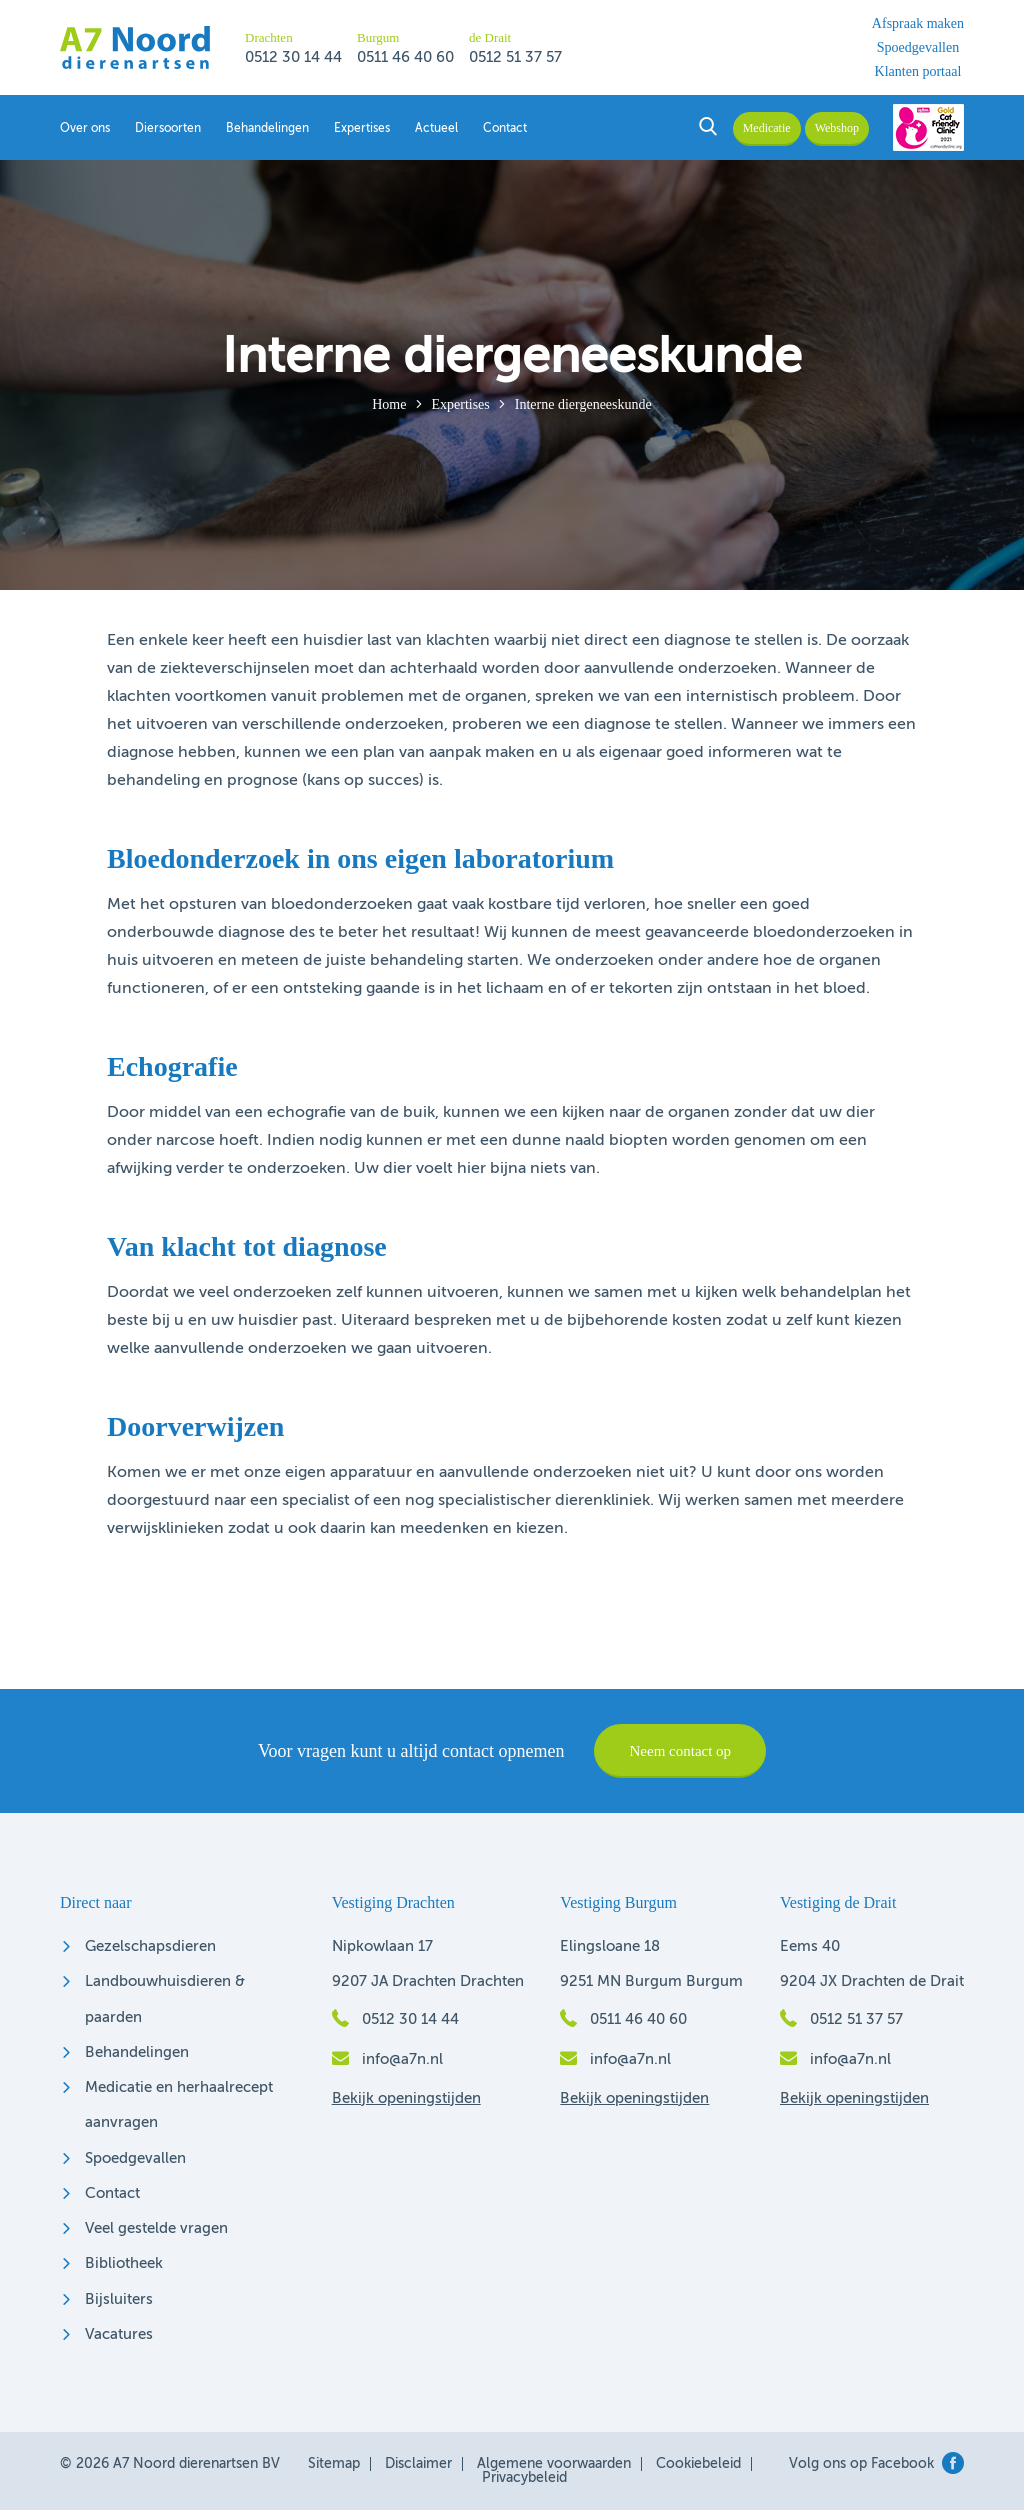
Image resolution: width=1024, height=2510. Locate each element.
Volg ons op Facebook (876, 2464)
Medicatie (767, 128)
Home (389, 404)
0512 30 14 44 (293, 57)
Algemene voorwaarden (554, 2464)
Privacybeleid (524, 2478)
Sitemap (334, 2464)
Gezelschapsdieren (150, 1946)
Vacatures (119, 2334)
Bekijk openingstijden (406, 2098)
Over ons (85, 129)
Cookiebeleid (698, 2464)
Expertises (362, 129)
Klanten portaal (918, 72)
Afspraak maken (918, 24)
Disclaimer (418, 2464)
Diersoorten (168, 129)
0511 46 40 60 (405, 57)
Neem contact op (680, 1751)
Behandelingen (267, 129)
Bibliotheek (124, 2263)
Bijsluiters (119, 2299)
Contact (505, 129)
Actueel (436, 129)
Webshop (837, 128)
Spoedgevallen (918, 48)
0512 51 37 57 (515, 57)
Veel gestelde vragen (156, 2228)
